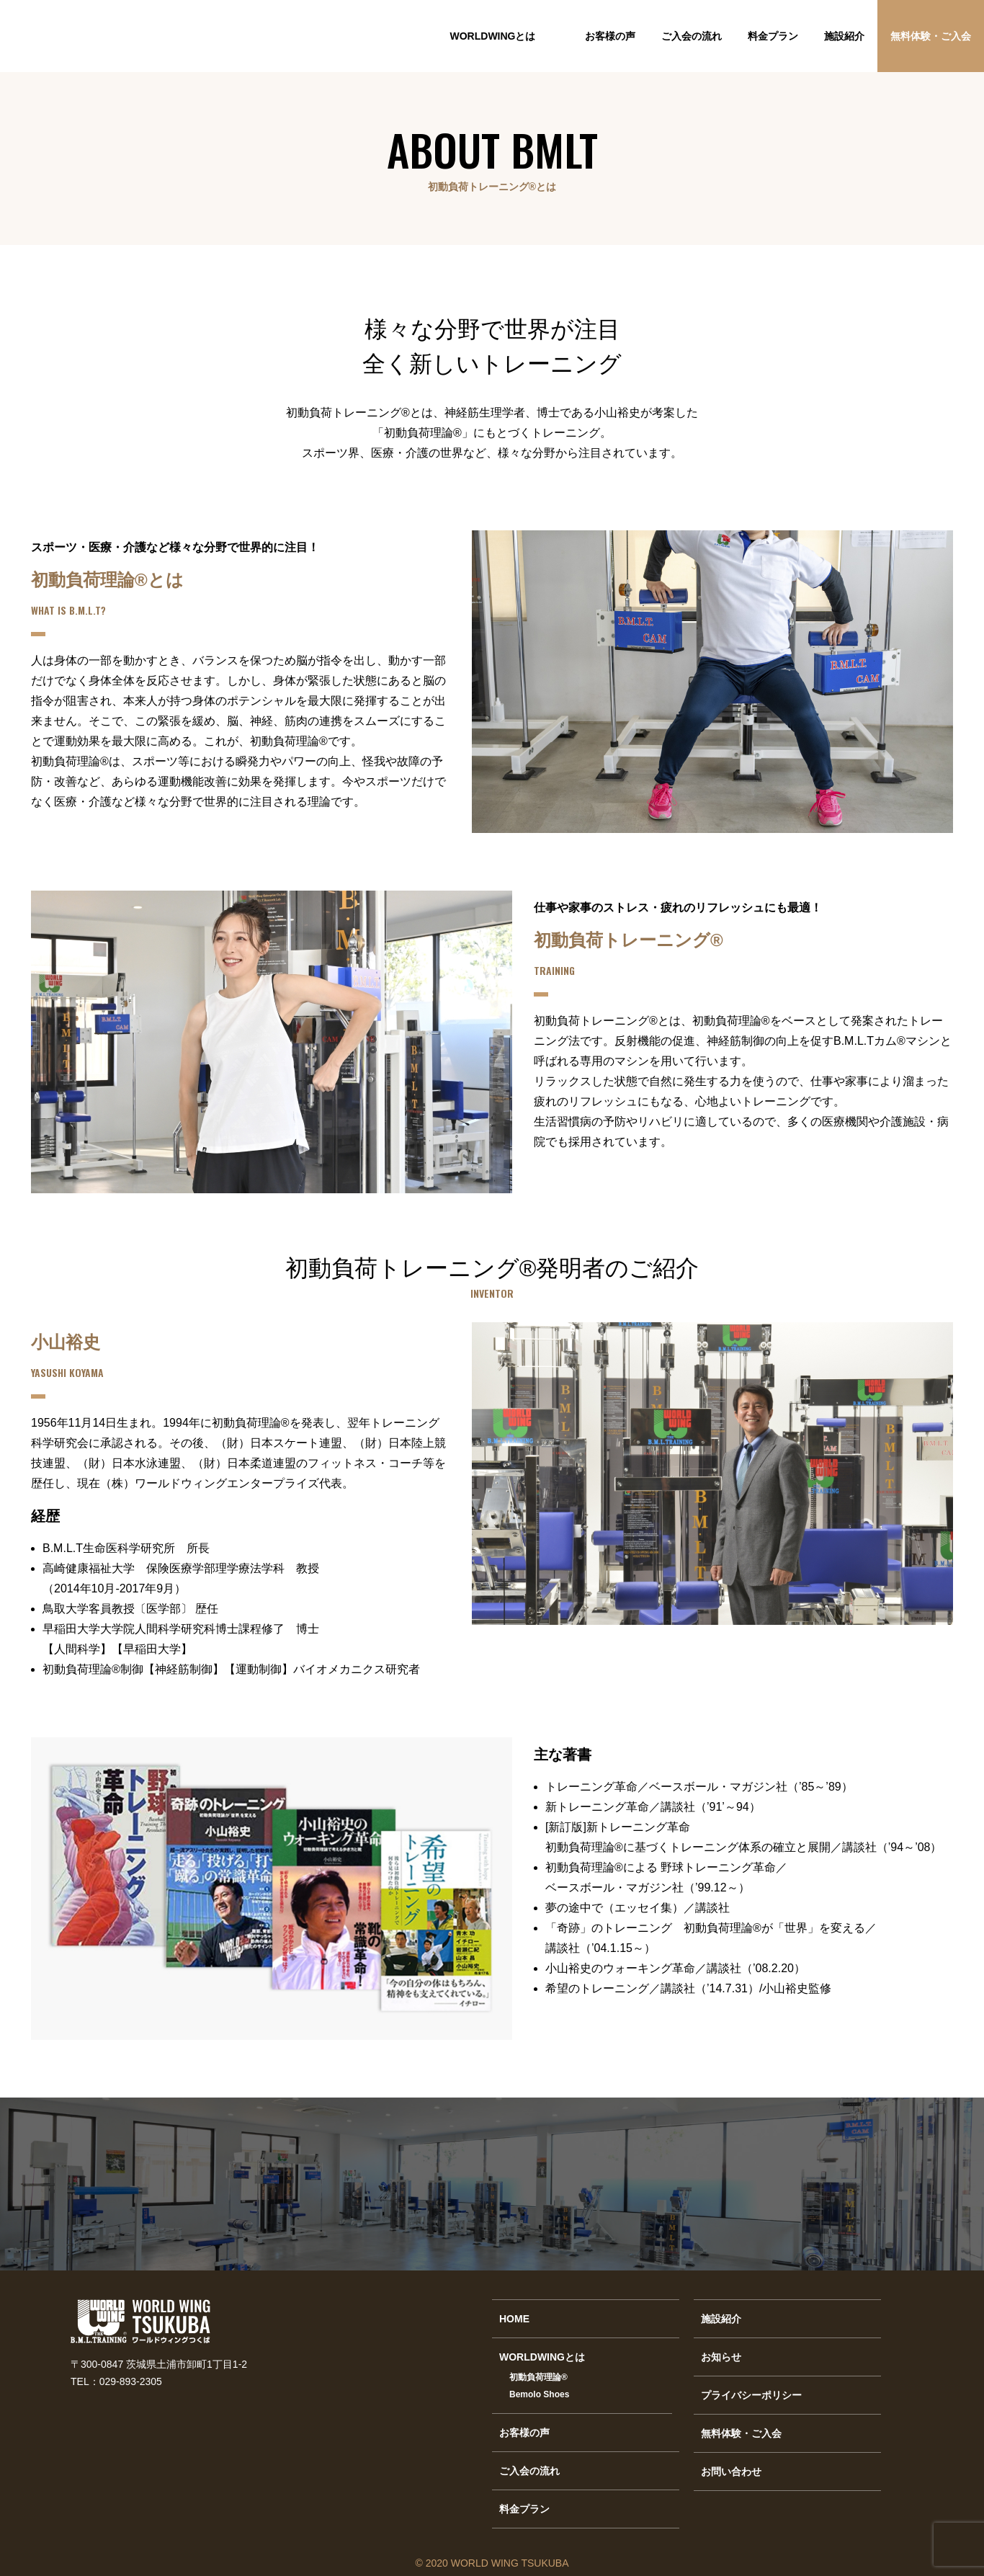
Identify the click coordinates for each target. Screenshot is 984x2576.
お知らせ (721, 2357)
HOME (514, 2319)
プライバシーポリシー (751, 2395)
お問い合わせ (731, 2471)
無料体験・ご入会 (930, 36)
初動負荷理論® (538, 2377)
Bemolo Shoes (539, 2394)
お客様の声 (610, 36)
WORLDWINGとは (493, 36)
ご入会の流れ (691, 36)
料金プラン (773, 36)
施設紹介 (844, 36)
